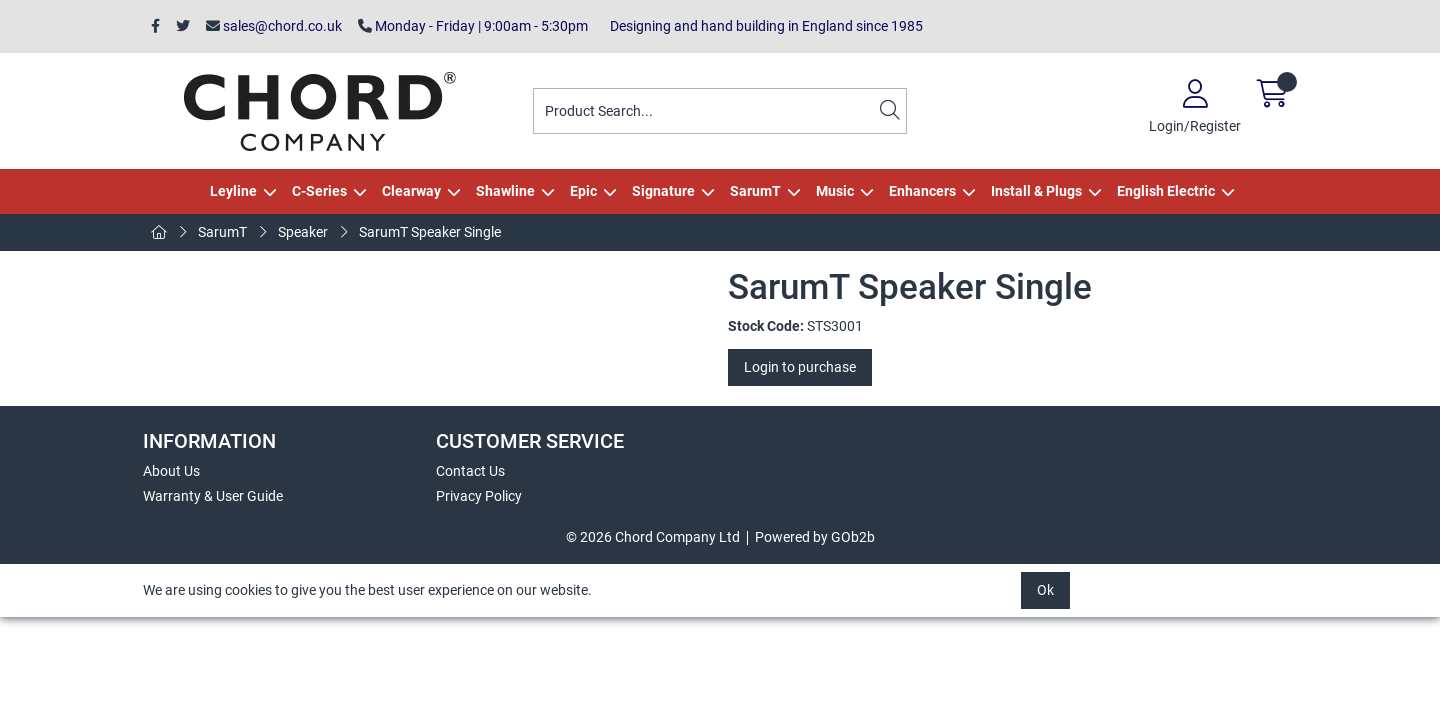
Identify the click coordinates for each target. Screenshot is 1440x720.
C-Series (319, 191)
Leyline (233, 191)
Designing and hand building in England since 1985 (763, 26)
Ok (1045, 590)
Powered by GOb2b (815, 537)
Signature (663, 191)
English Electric (1166, 191)
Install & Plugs (1036, 191)
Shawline (505, 191)
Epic (583, 191)
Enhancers (922, 191)
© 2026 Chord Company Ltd (653, 537)
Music (835, 191)
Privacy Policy (479, 496)
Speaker (303, 232)
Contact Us (470, 471)
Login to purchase (800, 367)
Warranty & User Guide (213, 496)
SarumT (755, 191)
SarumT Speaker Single (430, 232)
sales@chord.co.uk (274, 26)
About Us (171, 471)
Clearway (411, 191)
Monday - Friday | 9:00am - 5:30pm (473, 26)
